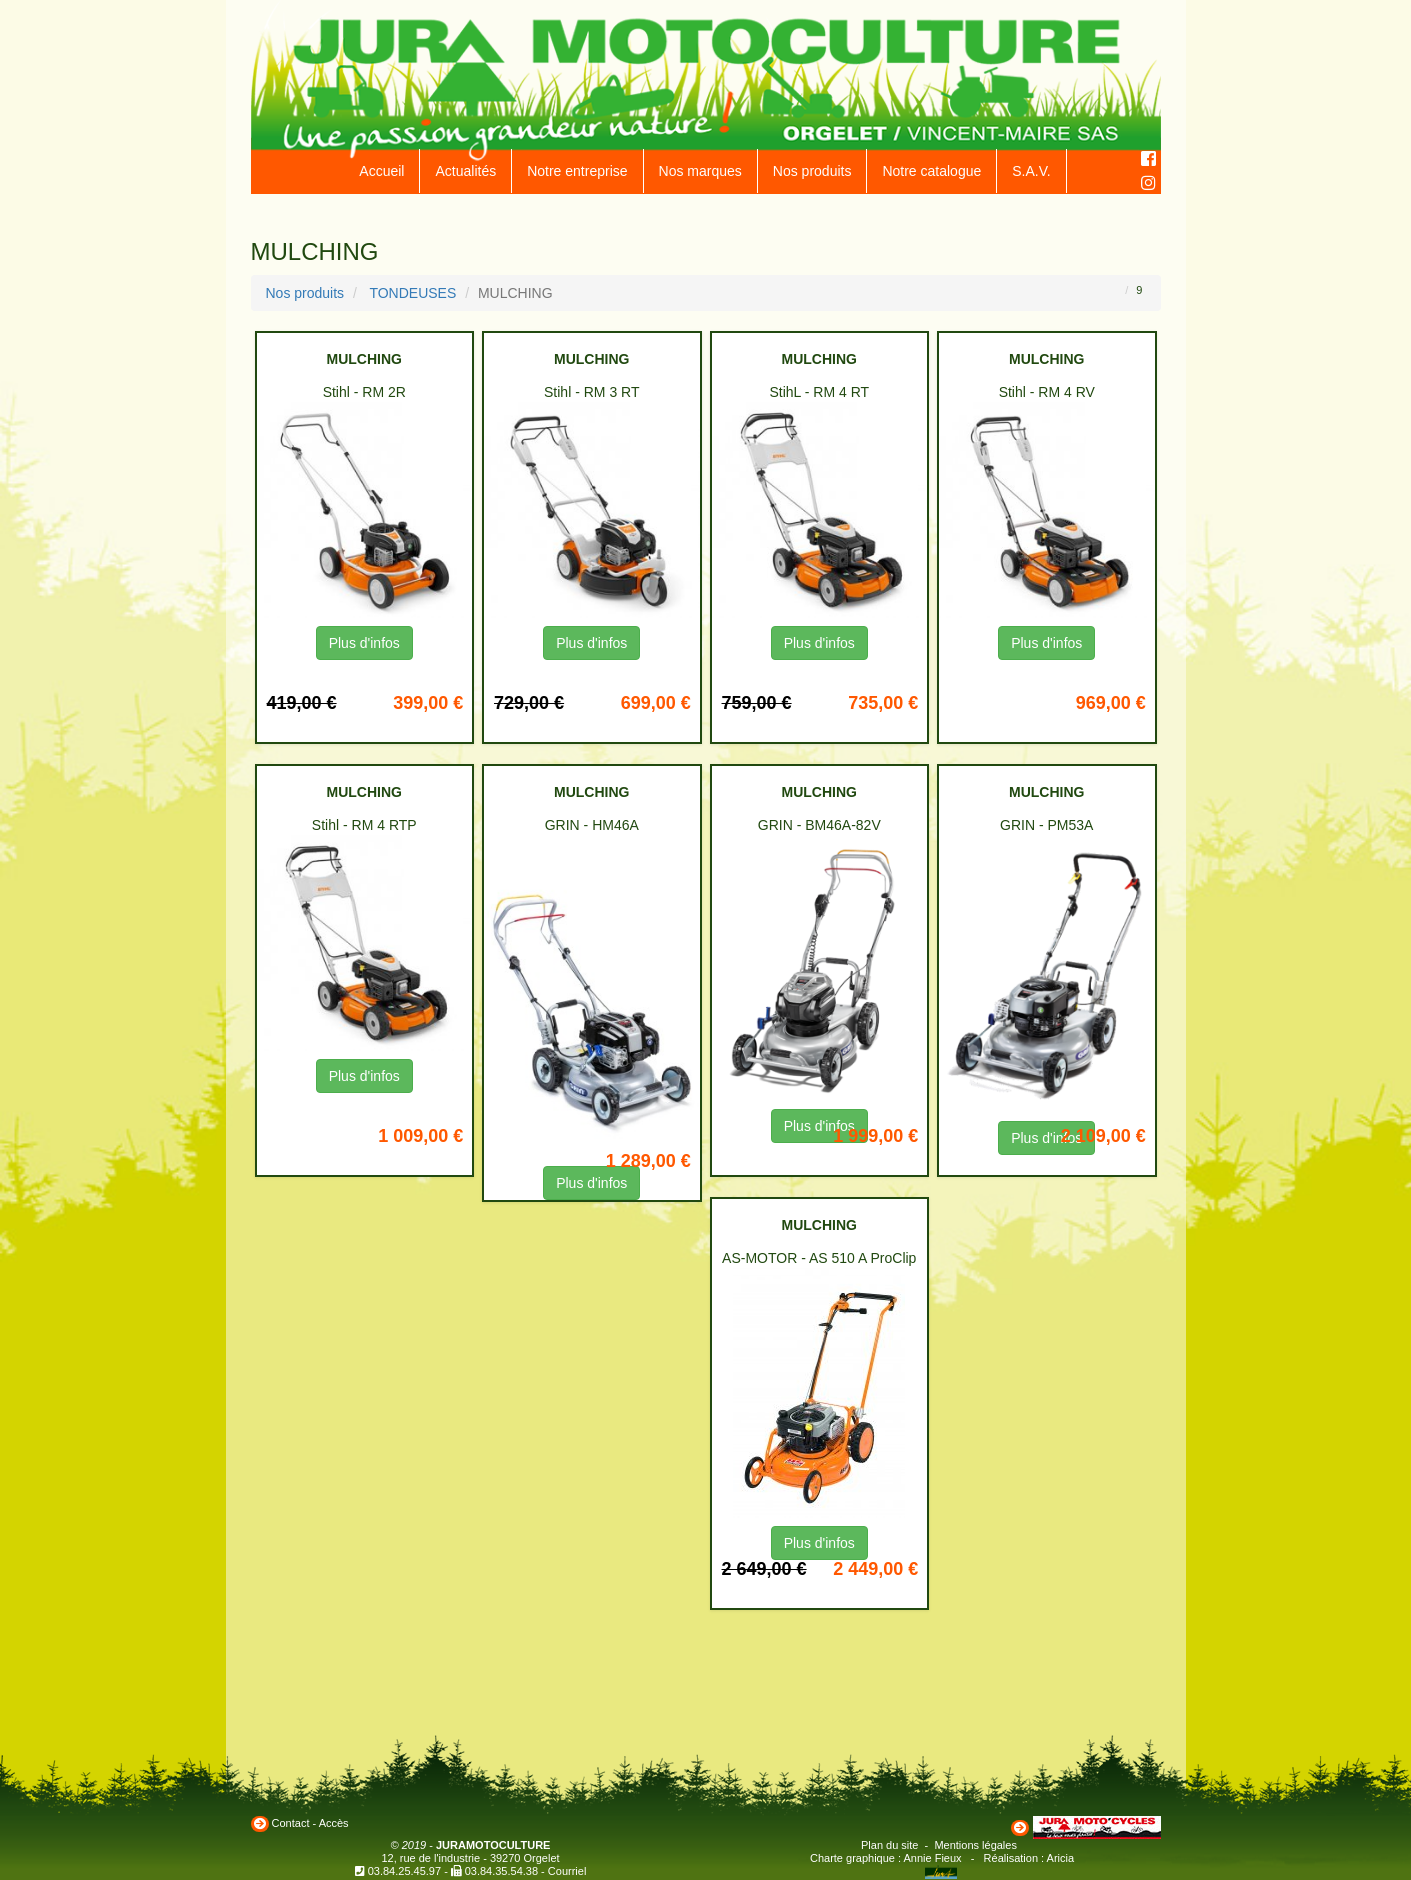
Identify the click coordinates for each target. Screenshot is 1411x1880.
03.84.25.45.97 (404, 1871)
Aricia (1061, 1858)
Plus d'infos (364, 643)
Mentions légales (975, 1845)
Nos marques (700, 171)
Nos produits (812, 171)
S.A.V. (1031, 171)
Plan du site (889, 1845)
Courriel (567, 1871)
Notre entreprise (577, 171)
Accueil (381, 171)
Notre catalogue (931, 171)
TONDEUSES (412, 293)
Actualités (465, 171)
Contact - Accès (310, 1823)
